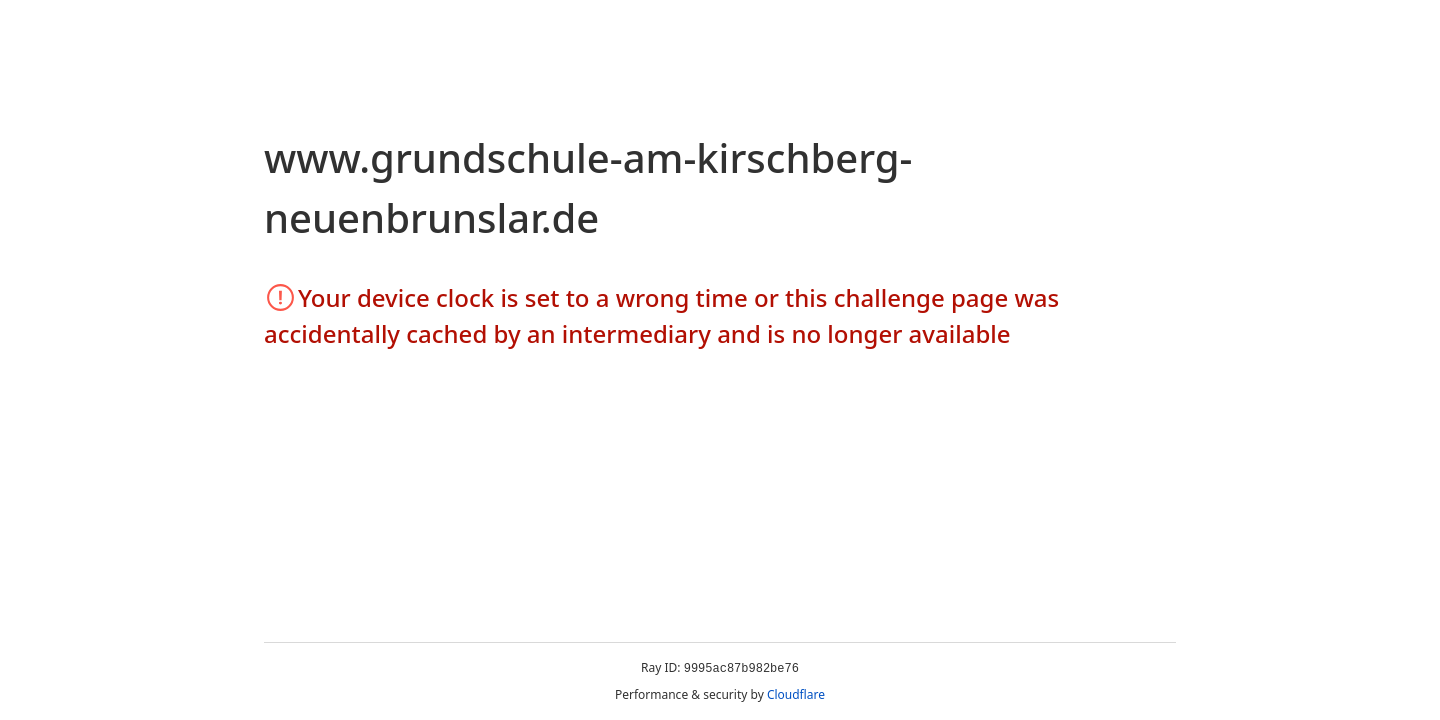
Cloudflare (796, 694)
